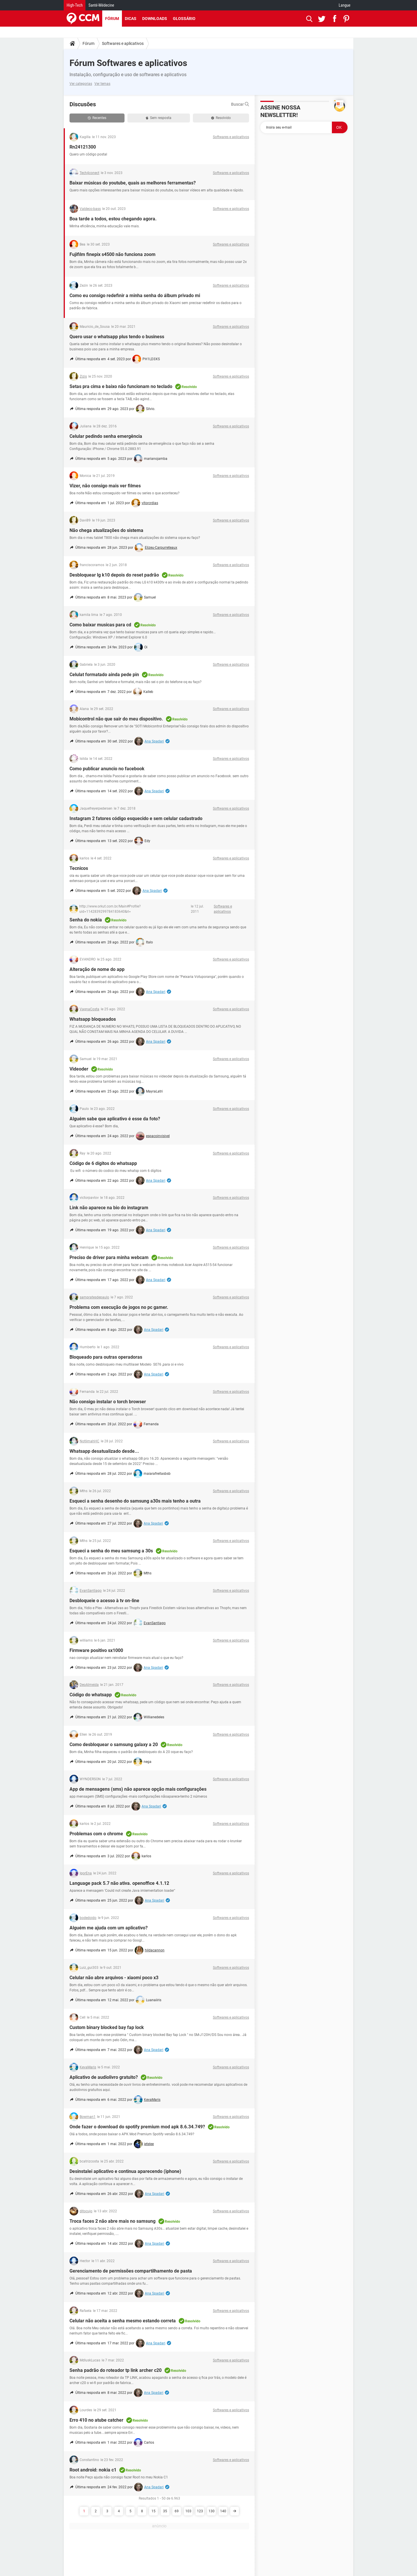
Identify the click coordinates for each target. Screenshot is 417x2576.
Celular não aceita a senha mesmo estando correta (123, 2320)
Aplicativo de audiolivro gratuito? (104, 2077)
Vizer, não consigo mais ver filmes (105, 486)
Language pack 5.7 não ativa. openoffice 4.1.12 (119, 1883)
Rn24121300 (83, 147)
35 (165, 2511)
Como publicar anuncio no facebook (107, 768)
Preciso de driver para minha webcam (109, 1257)
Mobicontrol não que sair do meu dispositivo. (116, 719)
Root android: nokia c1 (93, 2470)
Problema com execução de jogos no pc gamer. (119, 1307)
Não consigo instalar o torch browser (108, 1401)
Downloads (154, 18)
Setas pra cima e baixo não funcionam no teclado (121, 386)
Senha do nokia (86, 920)
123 (200, 2511)
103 (188, 2511)
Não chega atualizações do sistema (106, 530)
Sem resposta (158, 118)
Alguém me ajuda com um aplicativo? (109, 1928)
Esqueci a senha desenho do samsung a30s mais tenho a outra (135, 1501)
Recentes (97, 118)
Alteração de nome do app (97, 969)
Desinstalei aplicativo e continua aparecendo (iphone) (125, 2171)
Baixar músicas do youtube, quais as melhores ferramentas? (133, 183)
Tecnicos (79, 868)
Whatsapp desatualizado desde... (104, 1451)
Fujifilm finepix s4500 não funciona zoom (113, 254)
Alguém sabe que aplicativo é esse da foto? (115, 1118)
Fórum (112, 18)
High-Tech (75, 5)
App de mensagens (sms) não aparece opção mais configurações (138, 1789)
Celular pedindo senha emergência (106, 436)
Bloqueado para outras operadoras (106, 1357)
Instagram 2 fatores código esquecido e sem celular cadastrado (136, 818)
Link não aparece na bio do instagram (109, 1207)
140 (223, 2511)
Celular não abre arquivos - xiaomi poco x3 (114, 1977)
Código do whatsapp (91, 1694)
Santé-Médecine (101, 5)
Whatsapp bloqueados (93, 1019)
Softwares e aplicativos (123, 43)
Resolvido (221, 118)
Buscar (240, 104)
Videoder (79, 1069)
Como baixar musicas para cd (100, 624)
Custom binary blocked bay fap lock (107, 2027)
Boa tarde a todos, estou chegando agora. (113, 219)
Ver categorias (81, 84)
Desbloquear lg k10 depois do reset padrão (114, 575)
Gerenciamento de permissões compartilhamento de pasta (131, 2271)
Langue (344, 5)
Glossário (184, 18)
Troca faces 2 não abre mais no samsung (113, 2221)
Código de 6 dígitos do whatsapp (103, 1163)
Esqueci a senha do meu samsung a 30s (111, 1551)
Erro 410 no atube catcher (96, 2420)
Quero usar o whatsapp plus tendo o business (117, 336)
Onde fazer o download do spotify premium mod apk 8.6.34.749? (137, 2126)
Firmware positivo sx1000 (96, 1650)
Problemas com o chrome (96, 1833)
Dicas (130, 18)
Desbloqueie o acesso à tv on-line (104, 1600)
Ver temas (102, 84)
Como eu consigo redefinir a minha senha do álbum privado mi (135, 295)
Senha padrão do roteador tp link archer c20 (116, 2370)
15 (153, 2511)
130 (212, 2511)
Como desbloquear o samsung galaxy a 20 (114, 1744)
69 (177, 2511)
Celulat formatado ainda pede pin (104, 674)
